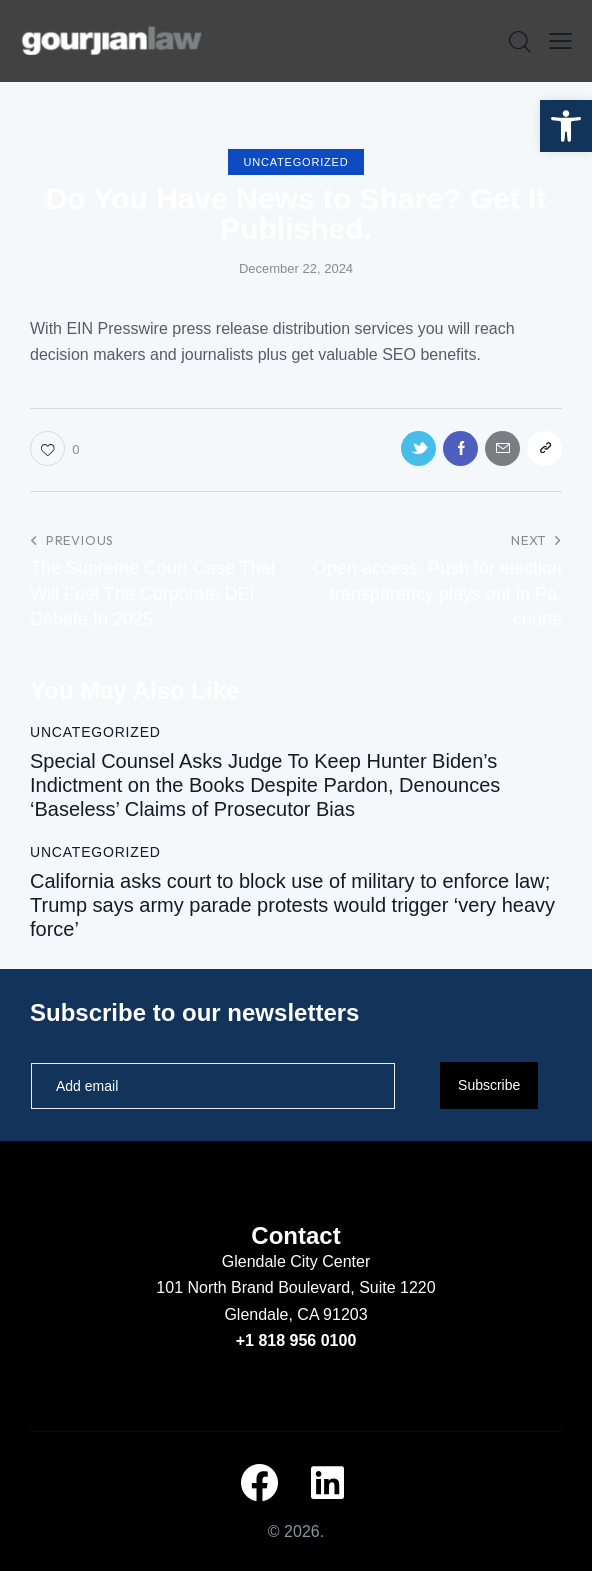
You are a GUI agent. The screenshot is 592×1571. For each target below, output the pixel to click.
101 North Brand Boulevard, (257, 1287)
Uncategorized (296, 162)
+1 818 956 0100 (296, 1340)
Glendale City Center (296, 1261)
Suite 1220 (397, 1287)
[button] (566, 126)
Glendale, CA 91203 (295, 1314)
